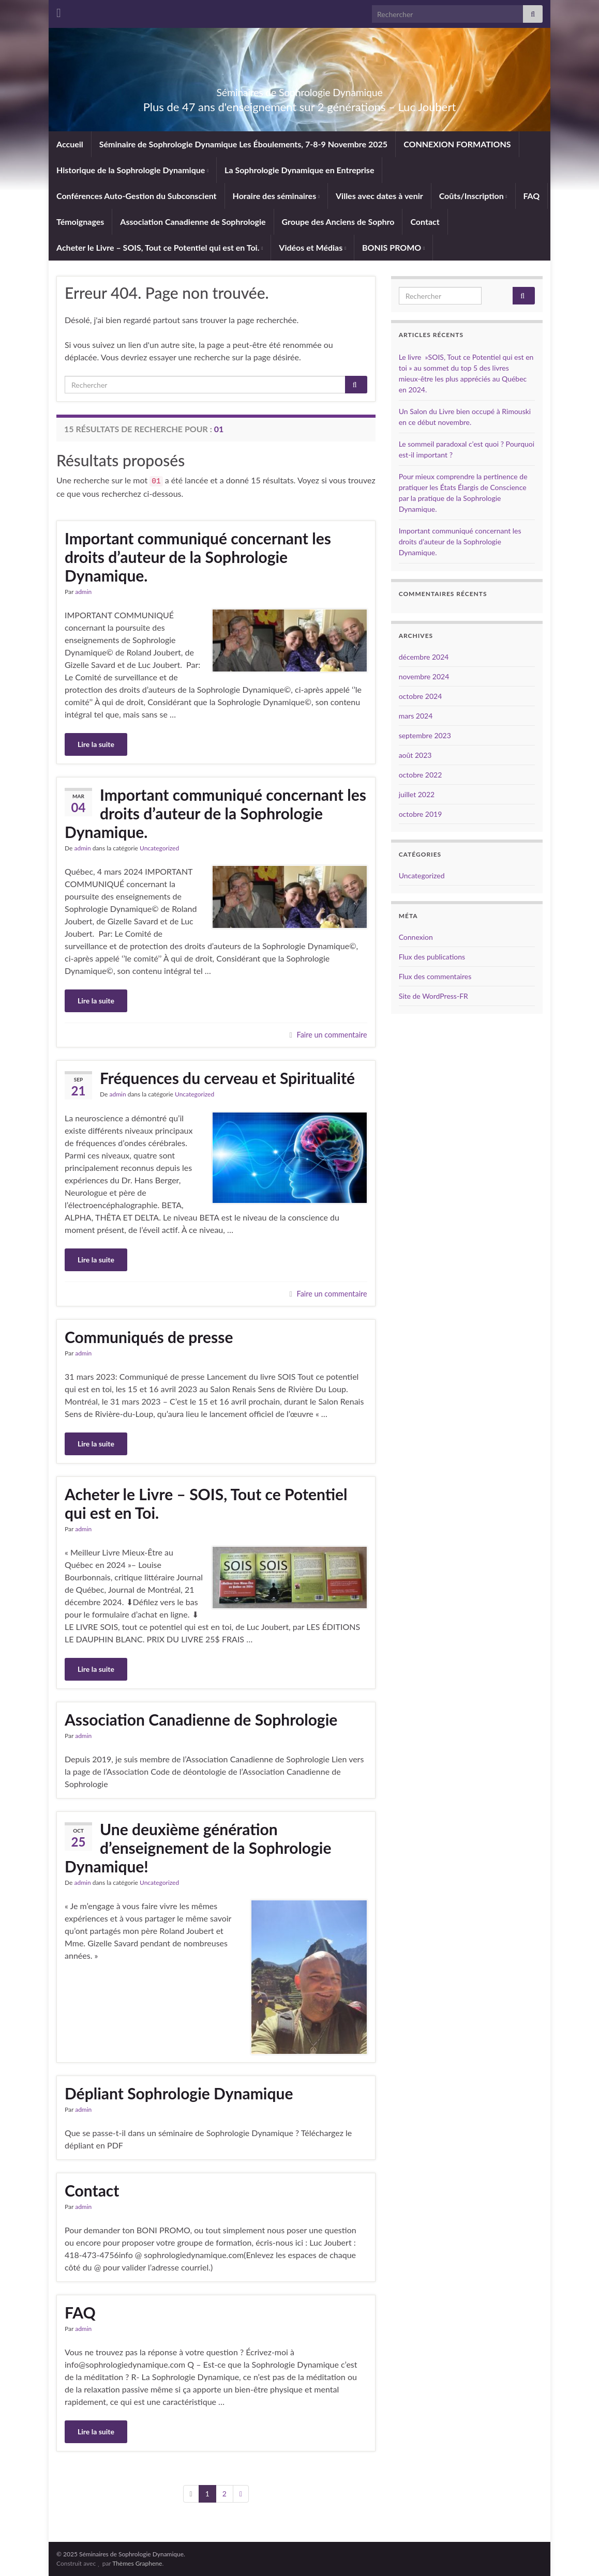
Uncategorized (159, 848)
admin (83, 592)
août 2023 (415, 755)
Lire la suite (96, 744)
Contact (424, 221)
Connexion (416, 937)
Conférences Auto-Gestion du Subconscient (136, 196)
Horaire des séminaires (276, 196)
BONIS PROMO (393, 247)
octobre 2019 (420, 814)
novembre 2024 (424, 676)
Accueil (69, 144)
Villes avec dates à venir (379, 196)
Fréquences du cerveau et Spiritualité (227, 1078)
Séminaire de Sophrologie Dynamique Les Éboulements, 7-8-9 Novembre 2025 (243, 144)
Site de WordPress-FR (433, 996)
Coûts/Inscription (473, 196)
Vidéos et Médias (312, 247)
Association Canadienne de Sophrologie (192, 221)
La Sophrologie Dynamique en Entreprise (299, 170)
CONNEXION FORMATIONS (457, 144)
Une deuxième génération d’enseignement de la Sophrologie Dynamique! (198, 1848)
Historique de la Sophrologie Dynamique (132, 170)
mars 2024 (416, 715)
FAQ (531, 196)
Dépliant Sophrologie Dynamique (179, 2093)
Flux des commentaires (435, 976)
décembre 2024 (424, 656)
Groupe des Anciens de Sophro (338, 221)
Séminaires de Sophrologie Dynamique (299, 90)
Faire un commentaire (332, 1034)
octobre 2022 (420, 774)
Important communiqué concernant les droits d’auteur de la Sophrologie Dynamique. (198, 557)
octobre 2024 (420, 696)
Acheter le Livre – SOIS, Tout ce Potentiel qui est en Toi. (159, 247)
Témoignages (80, 221)
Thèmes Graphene (137, 2563)
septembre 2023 (425, 735)
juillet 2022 (417, 794)
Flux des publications (432, 956)
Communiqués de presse (149, 1337)
